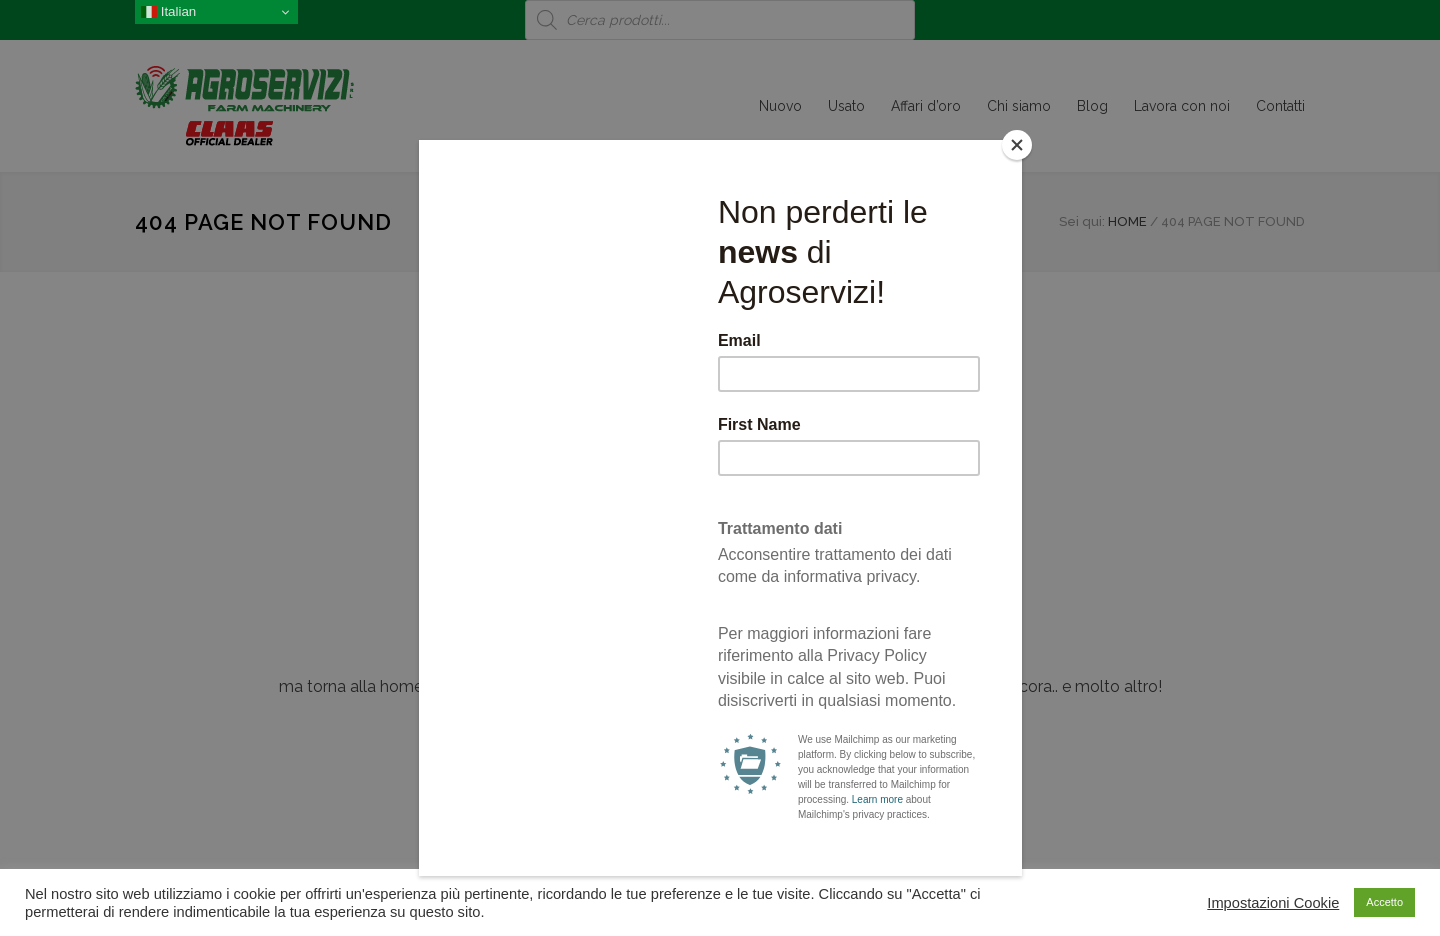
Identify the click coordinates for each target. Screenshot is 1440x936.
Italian (168, 12)
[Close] (1017, 145)
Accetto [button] (1384, 902)
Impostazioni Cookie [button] (1273, 903)
